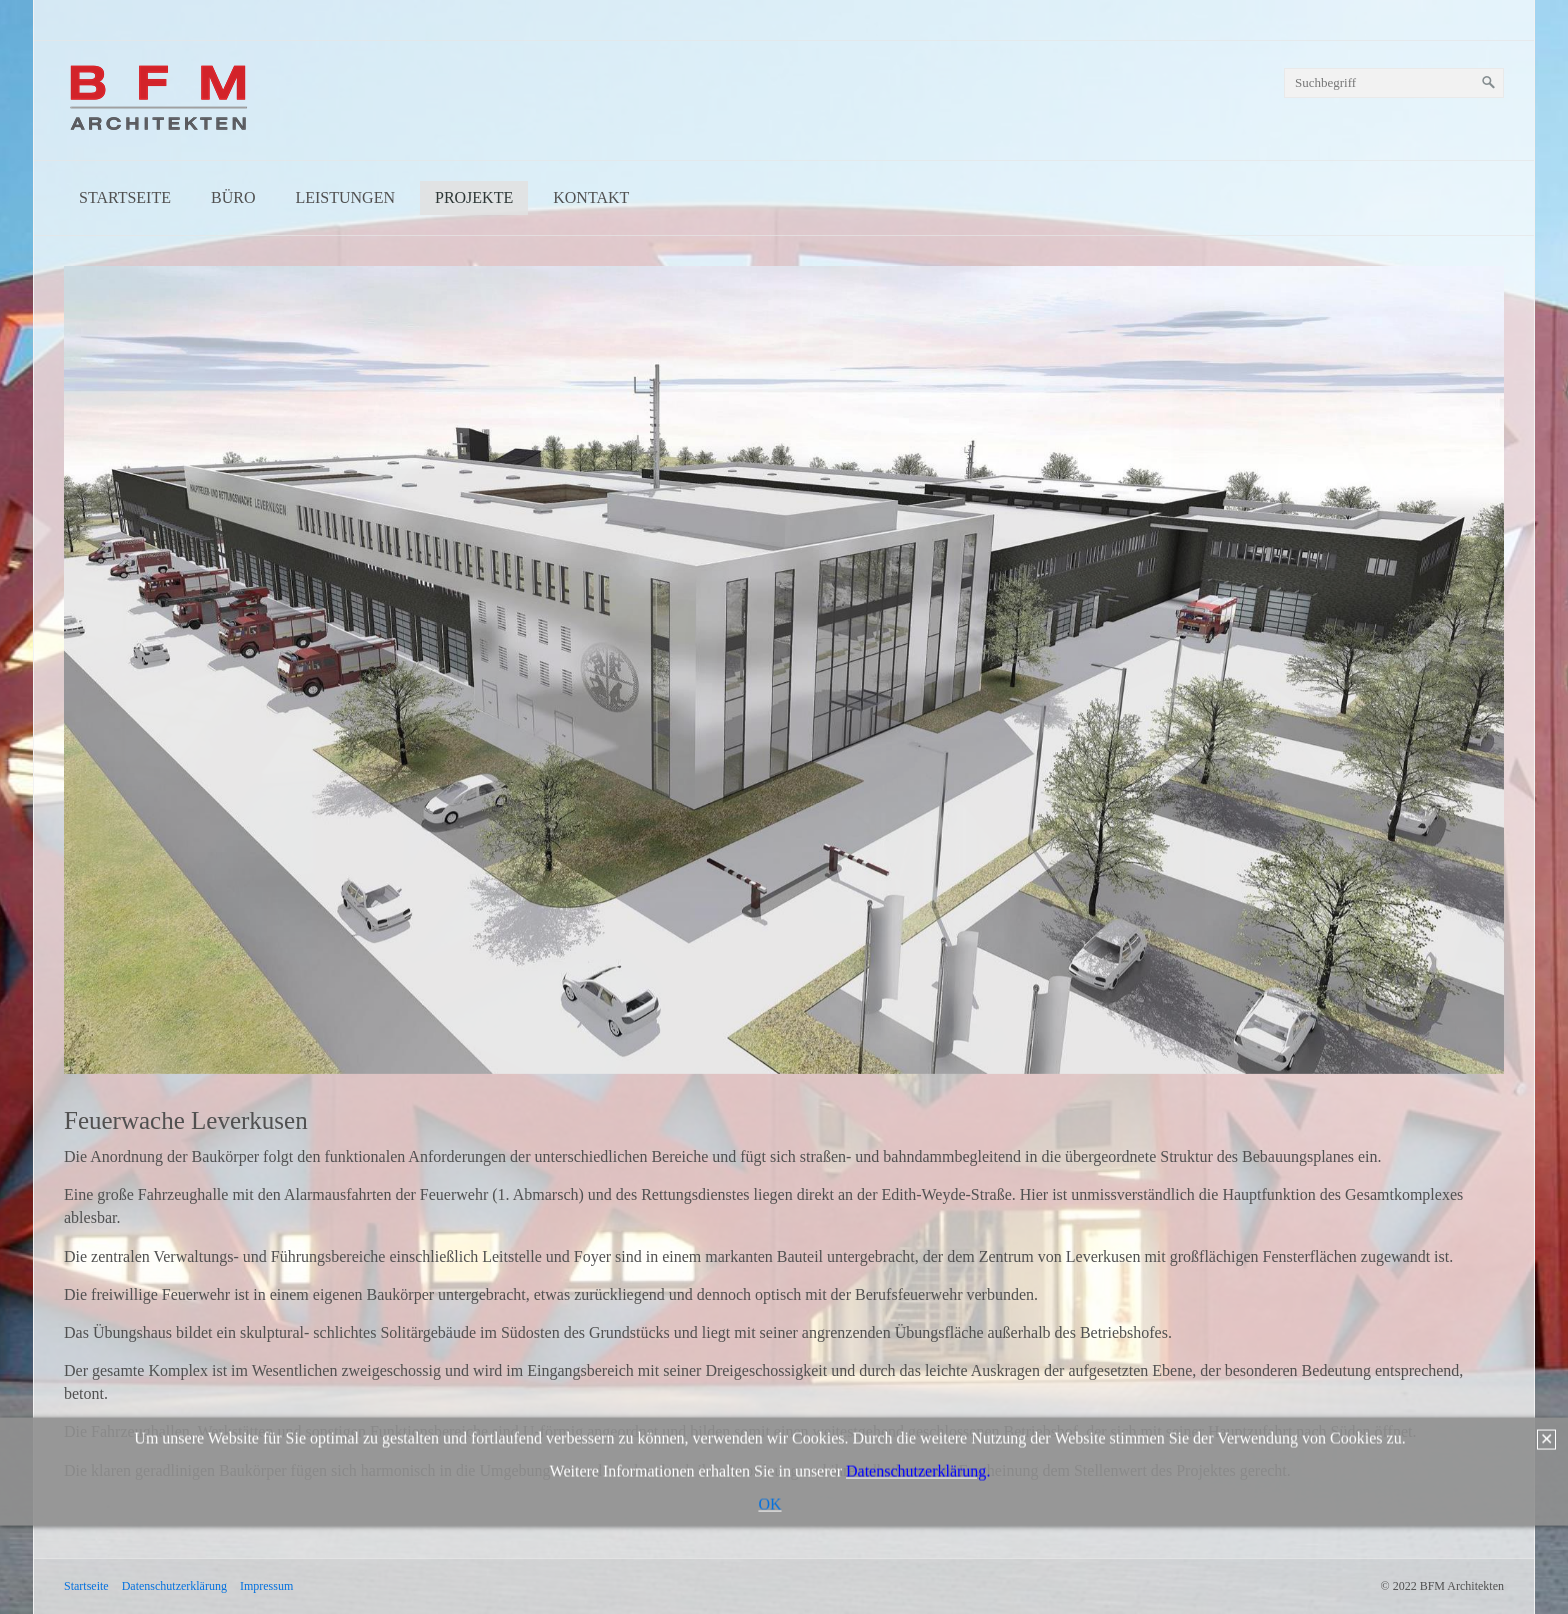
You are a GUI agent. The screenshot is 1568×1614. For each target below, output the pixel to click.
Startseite (125, 197)
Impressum (266, 1586)
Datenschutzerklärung (174, 1586)
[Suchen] (1489, 83)
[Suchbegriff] (1394, 83)
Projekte (474, 197)
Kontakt (591, 197)
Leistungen (345, 197)
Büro (233, 197)
